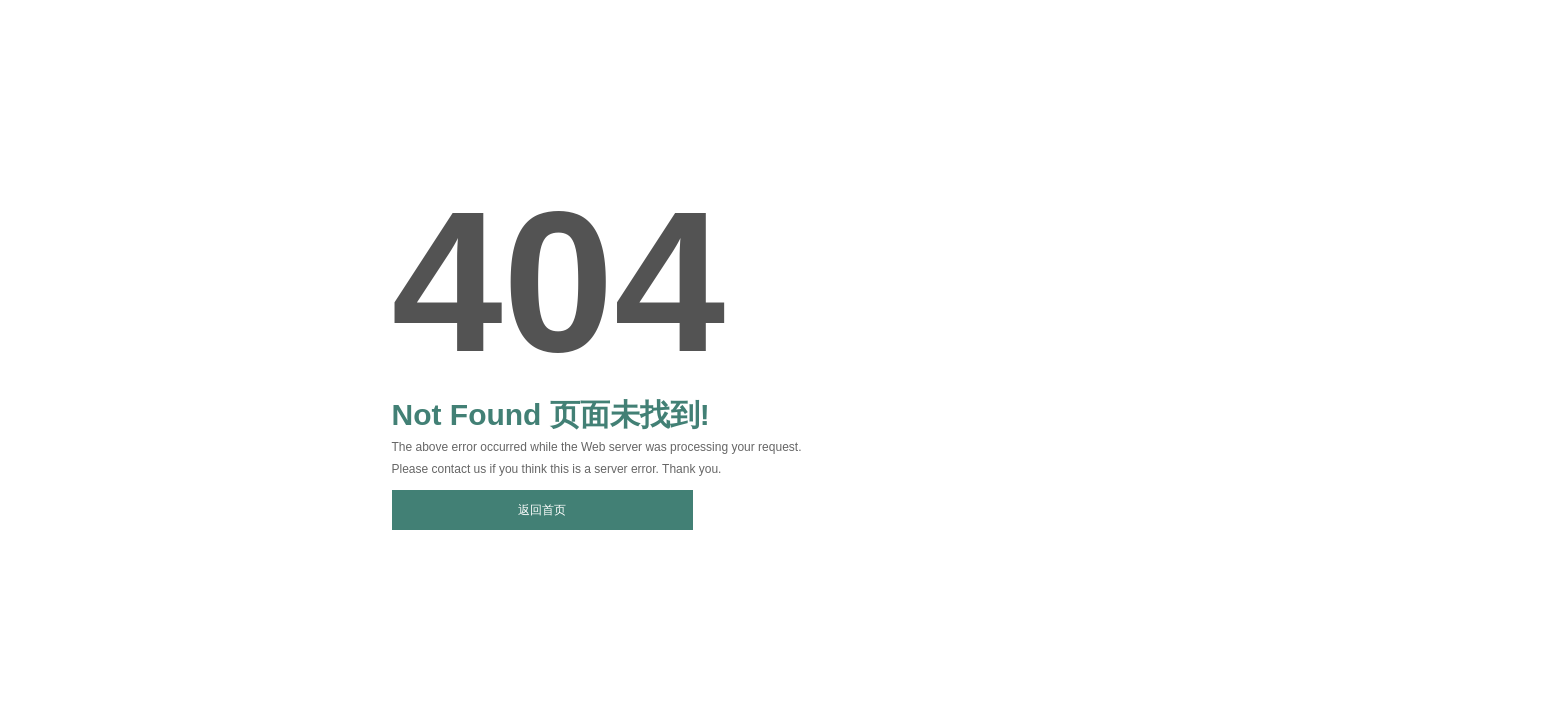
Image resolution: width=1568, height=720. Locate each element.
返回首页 (542, 510)
